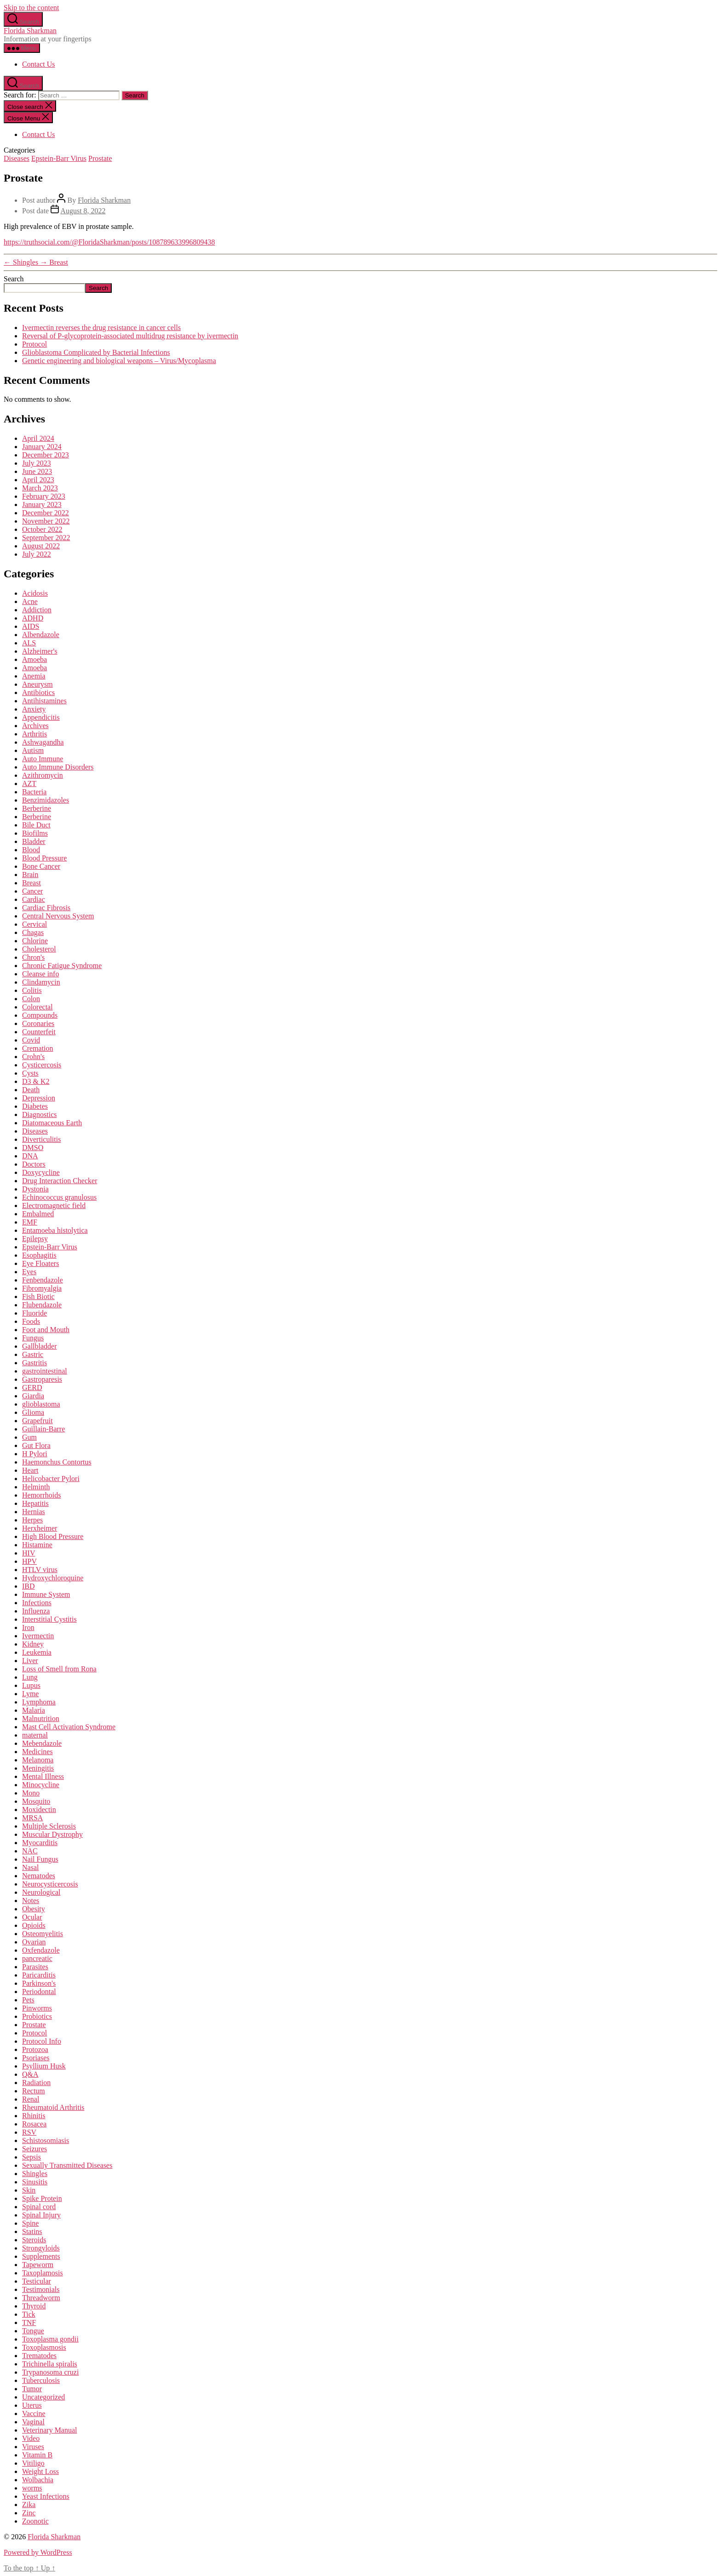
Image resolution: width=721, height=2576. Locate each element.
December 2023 (45, 455)
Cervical (34, 924)
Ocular (32, 1917)
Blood (31, 850)
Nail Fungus (40, 1859)
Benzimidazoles (45, 800)
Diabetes (35, 1106)
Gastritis (34, 1363)
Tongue (33, 2331)
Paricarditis (39, 1975)
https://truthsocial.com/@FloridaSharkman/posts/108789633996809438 (109, 242)
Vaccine (34, 2413)
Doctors (34, 1164)
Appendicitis (41, 717)
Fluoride (34, 1313)
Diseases (16, 158)
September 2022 (46, 537)
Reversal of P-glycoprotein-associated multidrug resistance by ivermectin (130, 336)
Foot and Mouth (45, 1330)
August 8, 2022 (82, 211)
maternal (35, 1735)
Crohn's (33, 1056)
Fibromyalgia (42, 1288)
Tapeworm (37, 2264)
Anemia (34, 676)
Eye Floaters (40, 1263)
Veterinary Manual (49, 2430)
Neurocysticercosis (50, 1884)
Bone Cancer (41, 866)
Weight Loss (40, 2471)
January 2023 (42, 504)
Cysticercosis (41, 1065)
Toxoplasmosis (44, 2347)
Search (14, 279)
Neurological (41, 1892)
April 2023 (38, 480)
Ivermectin (38, 1636)
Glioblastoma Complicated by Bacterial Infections (96, 352)
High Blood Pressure (52, 1536)
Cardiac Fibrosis (46, 908)
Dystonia (35, 1189)
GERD (32, 1387)
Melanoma (37, 1760)
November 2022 (46, 521)
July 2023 (36, 463)
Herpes (32, 1520)
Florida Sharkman (30, 30)
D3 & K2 (36, 1081)
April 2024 (38, 438)
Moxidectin (39, 1809)
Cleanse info (40, 974)
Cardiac (33, 899)
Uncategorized (43, 2397)
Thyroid (34, 2306)
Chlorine (35, 941)
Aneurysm (37, 684)
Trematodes (39, 2355)
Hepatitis (35, 1503)
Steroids (34, 2240)
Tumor (32, 2389)
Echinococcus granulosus (59, 1197)
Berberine (36, 808)
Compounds (39, 1015)
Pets (28, 2000)
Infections (37, 1603)
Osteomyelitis (42, 1934)
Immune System (46, 1594)
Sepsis (31, 2157)
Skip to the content (31, 7)
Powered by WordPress (38, 2552)
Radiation (36, 2082)
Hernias (33, 1512)
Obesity (33, 1909)
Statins (32, 2231)
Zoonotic (35, 2521)
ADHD (32, 618)
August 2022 (41, 546)
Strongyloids (41, 2248)
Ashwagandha (43, 742)
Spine (30, 2223)
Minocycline (40, 1785)
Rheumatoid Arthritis (53, 2107)
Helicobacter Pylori (51, 1478)
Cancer (32, 891)
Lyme (30, 1694)
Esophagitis (39, 1255)
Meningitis (38, 1768)
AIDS (30, 626)
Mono (31, 1793)
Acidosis (35, 593)
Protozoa (35, 2049)
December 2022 (45, 513)
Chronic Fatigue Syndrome (62, 965)
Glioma (33, 1412)
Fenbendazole (42, 1280)
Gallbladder (39, 1346)
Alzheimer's (39, 651)
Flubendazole (42, 1305)
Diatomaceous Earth (52, 1123)
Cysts (30, 1073)
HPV (29, 1561)
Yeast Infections (45, 2496)
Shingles (34, 2173)
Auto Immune (42, 759)
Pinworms (37, 2008)
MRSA (32, 1818)
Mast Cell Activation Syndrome (68, 1727)
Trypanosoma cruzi (50, 2372)
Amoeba (34, 659)
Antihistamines (44, 701)
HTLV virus (39, 1569)
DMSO (32, 1147)
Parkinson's (39, 1983)
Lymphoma (39, 1702)
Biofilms (35, 833)
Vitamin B (37, 2455)
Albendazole (40, 634)
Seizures (34, 2149)
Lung (30, 1677)
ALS (29, 643)
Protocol (34, 344)
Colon (31, 999)
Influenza (36, 1611)
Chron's (33, 957)
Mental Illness (43, 1776)
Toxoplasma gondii (50, 2339)
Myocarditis (39, 1843)
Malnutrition (40, 1718)
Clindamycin (41, 982)
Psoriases (36, 2058)
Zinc (28, 2513)
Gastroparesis (42, 1379)
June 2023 (37, 471)
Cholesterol (39, 949)
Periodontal (39, 1991)
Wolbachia (37, 2480)
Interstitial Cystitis (49, 1619)
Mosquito (36, 1801)
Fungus (33, 1338)
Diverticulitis (41, 1139)
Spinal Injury (41, 2215)
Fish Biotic (38, 1296)
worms (32, 2488)
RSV (29, 2132)
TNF (29, 2322)
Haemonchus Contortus (57, 1462)
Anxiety (34, 709)
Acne (30, 601)
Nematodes (38, 1876)
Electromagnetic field (54, 1205)
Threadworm (41, 2298)
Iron (28, 1627)
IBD (28, 1586)
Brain (30, 874)
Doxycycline (41, 1172)
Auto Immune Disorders (58, 767)
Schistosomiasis (45, 2140)
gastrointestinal (44, 1371)
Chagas (33, 932)
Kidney (33, 1644)
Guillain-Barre (43, 1429)
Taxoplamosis (42, 2273)
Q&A (30, 2074)
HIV (28, 1553)
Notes (30, 1900)
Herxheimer (39, 1528)
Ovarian (34, 1942)
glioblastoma (41, 1404)
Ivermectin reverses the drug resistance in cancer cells (101, 327)
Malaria (33, 1710)
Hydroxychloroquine (52, 1578)
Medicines (37, 1751)
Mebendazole (42, 1743)
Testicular (36, 2281)
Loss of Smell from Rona (59, 1669)
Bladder (34, 841)
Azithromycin (42, 775)
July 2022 (36, 554)
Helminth (36, 1487)
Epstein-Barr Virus (58, 158)
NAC (30, 1851)
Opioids (34, 1925)
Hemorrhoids (41, 1495)
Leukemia (37, 1652)
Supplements (41, 2256)
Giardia (33, 1396)
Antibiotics (38, 692)
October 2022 (42, 529)
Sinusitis (34, 2182)
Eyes (29, 1272)
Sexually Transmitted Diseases (67, 2165)
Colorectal (37, 1007)
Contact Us (38, 64)
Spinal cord (39, 2207)
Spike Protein (42, 2198)
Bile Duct (36, 825)
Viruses (33, 2447)
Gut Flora (36, 1445)
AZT (29, 783)
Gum (29, 1437)
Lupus (31, 1685)
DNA (30, 1156)
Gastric (32, 1354)
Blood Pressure (44, 858)
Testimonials (41, 2289)
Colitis (32, 990)
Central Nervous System (58, 916)
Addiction (37, 610)
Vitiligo (33, 2463)
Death (31, 1090)
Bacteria (34, 792)
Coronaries (38, 1023)
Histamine (37, 1545)
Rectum (33, 2091)
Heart (30, 1470)
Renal (30, 2099)
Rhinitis (34, 2116)
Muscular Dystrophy (52, 1834)
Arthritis (34, 734)
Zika (28, 2504)
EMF (29, 1222)
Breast (31, 883)
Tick (28, 2314)
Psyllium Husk (44, 2066)
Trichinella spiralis (49, 2364)
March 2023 (40, 488)
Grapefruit (37, 1421)
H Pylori (34, 1454)
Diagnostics (39, 1114)
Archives (35, 725)
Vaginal (33, 2422)
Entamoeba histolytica (55, 1230)
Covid (31, 1040)
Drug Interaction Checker (59, 1181)
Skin (28, 2190)
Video (31, 2438)
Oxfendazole (41, 1950)
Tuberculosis (41, 2380)
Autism (33, 750)
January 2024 (42, 446)
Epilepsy (35, 1238)
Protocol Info (41, 2041)
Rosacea (34, 2124)
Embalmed (38, 1214)
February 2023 (43, 496)
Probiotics (37, 2016)
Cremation (37, 1048)
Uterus (32, 2405)
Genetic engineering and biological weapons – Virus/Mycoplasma (119, 361)
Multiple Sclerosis (49, 1826)
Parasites (35, 1967)
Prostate (100, 158)
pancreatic (37, 1958)
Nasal (30, 1867)
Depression (38, 1098)
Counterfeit (39, 1032)
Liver (30, 1660)
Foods (31, 1321)
